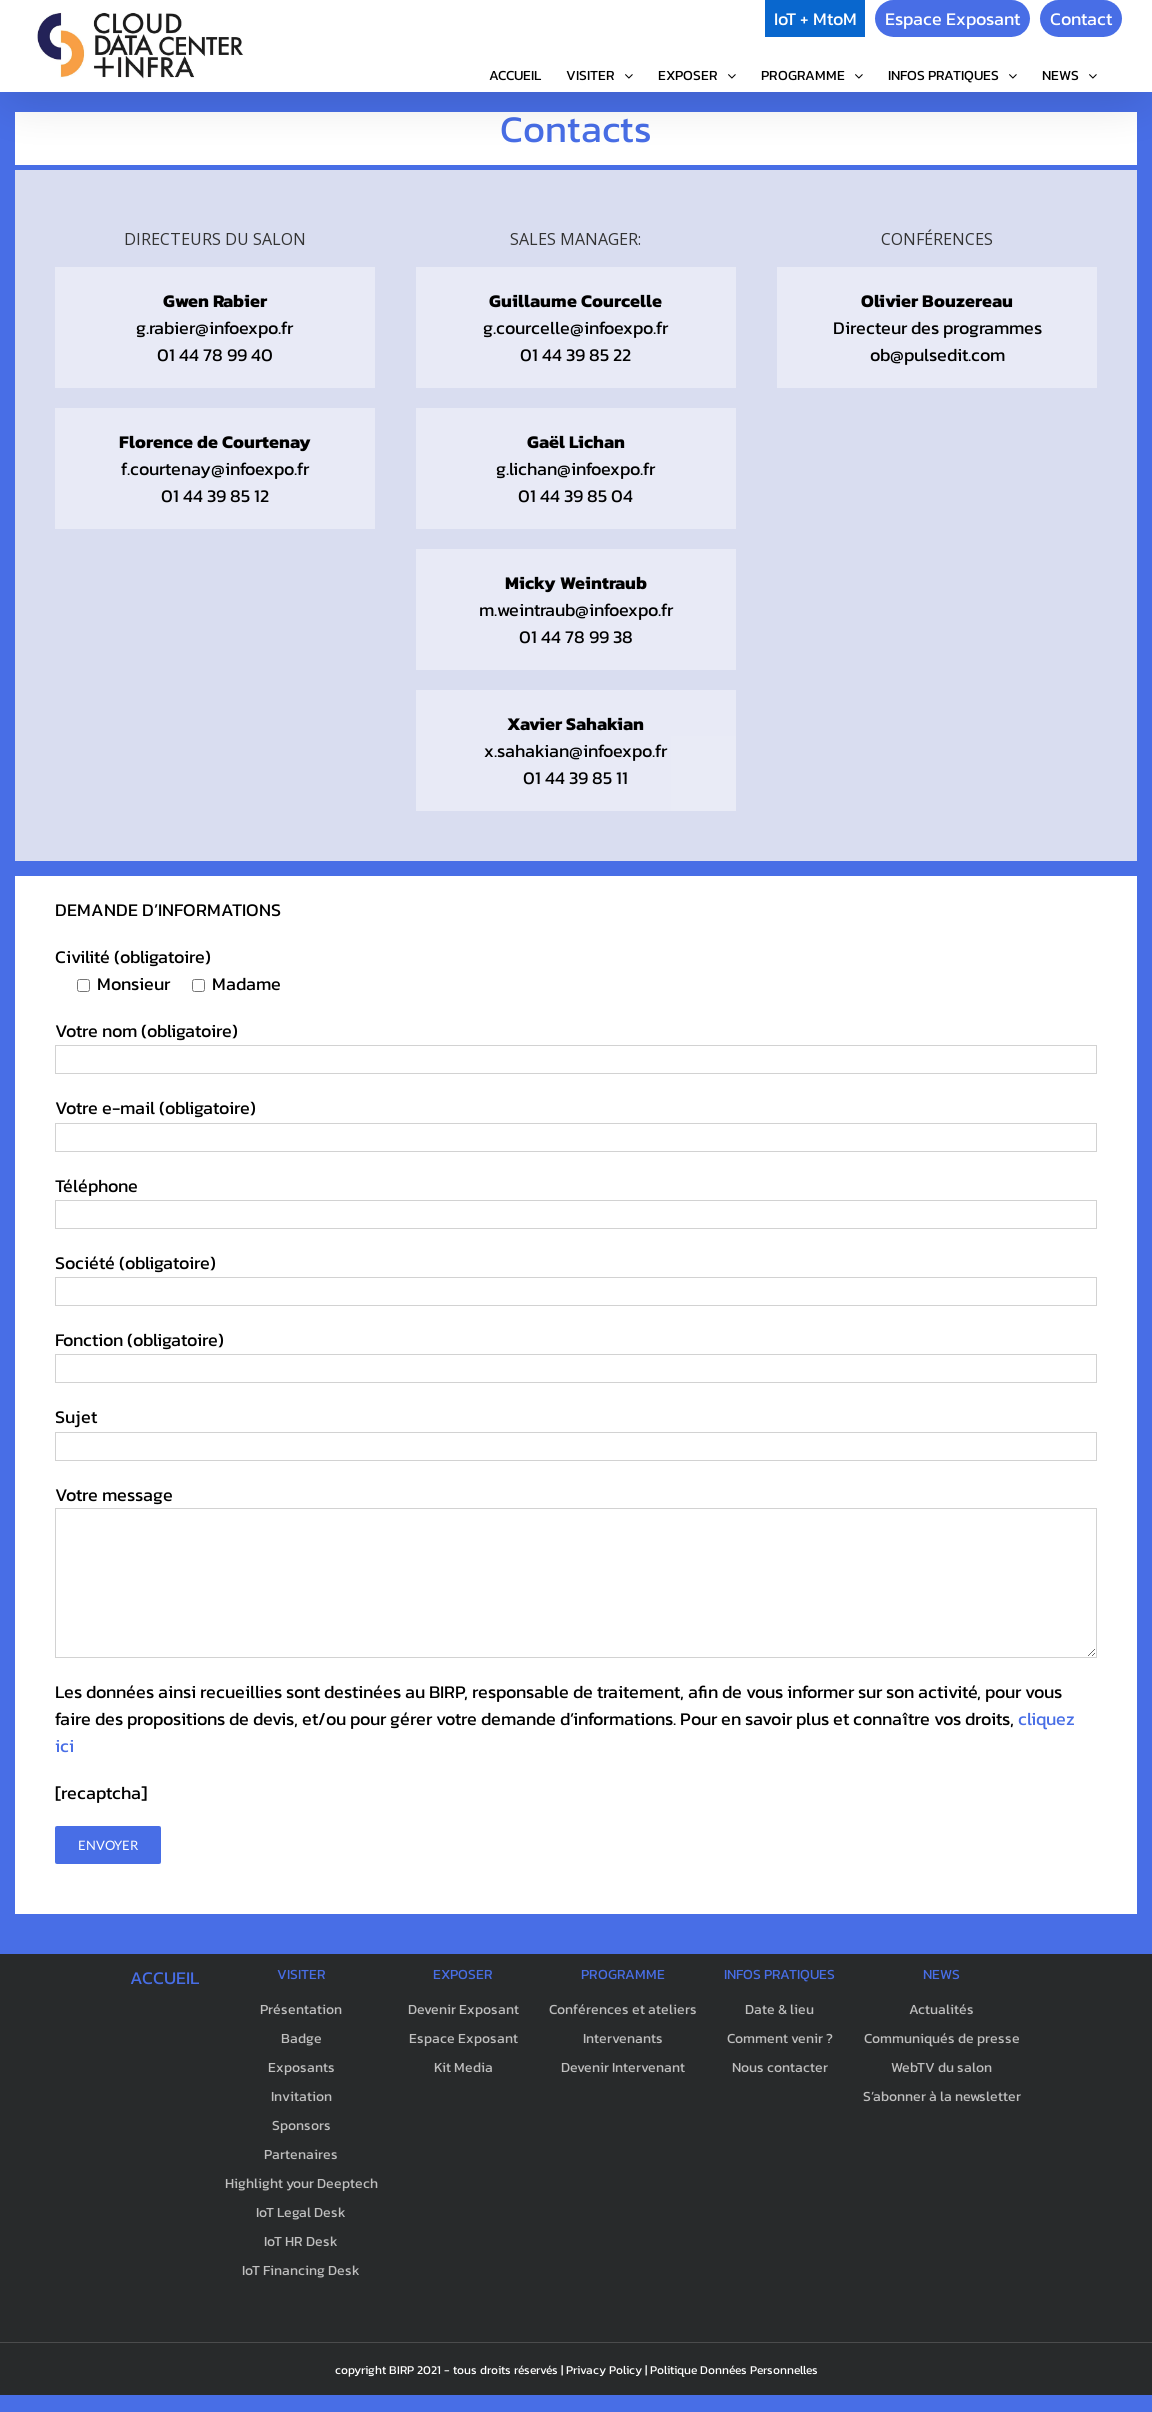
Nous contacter (780, 2067)
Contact (1081, 18)
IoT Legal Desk (301, 2212)
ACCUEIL (164, 1977)
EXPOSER (463, 1974)
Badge (301, 2038)
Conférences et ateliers (623, 2009)
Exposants (301, 2067)
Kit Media (463, 2067)
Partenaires (301, 2154)
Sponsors (301, 2125)
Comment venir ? (780, 2038)
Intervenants (623, 2038)
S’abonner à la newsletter (942, 2096)
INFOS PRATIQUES (779, 1974)
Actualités (941, 2009)
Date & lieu (779, 2009)
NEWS (941, 1974)
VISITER (301, 1974)
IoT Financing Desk (301, 2270)
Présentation (301, 2009)
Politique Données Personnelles (734, 2370)
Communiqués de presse (942, 2038)
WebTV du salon (941, 2067)
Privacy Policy (604, 2370)
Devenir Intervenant (623, 2067)
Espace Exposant (952, 18)
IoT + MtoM (815, 18)
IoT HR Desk (301, 2241)
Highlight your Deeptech (301, 2183)
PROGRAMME (623, 1974)
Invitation (301, 2096)
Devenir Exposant (463, 2009)
